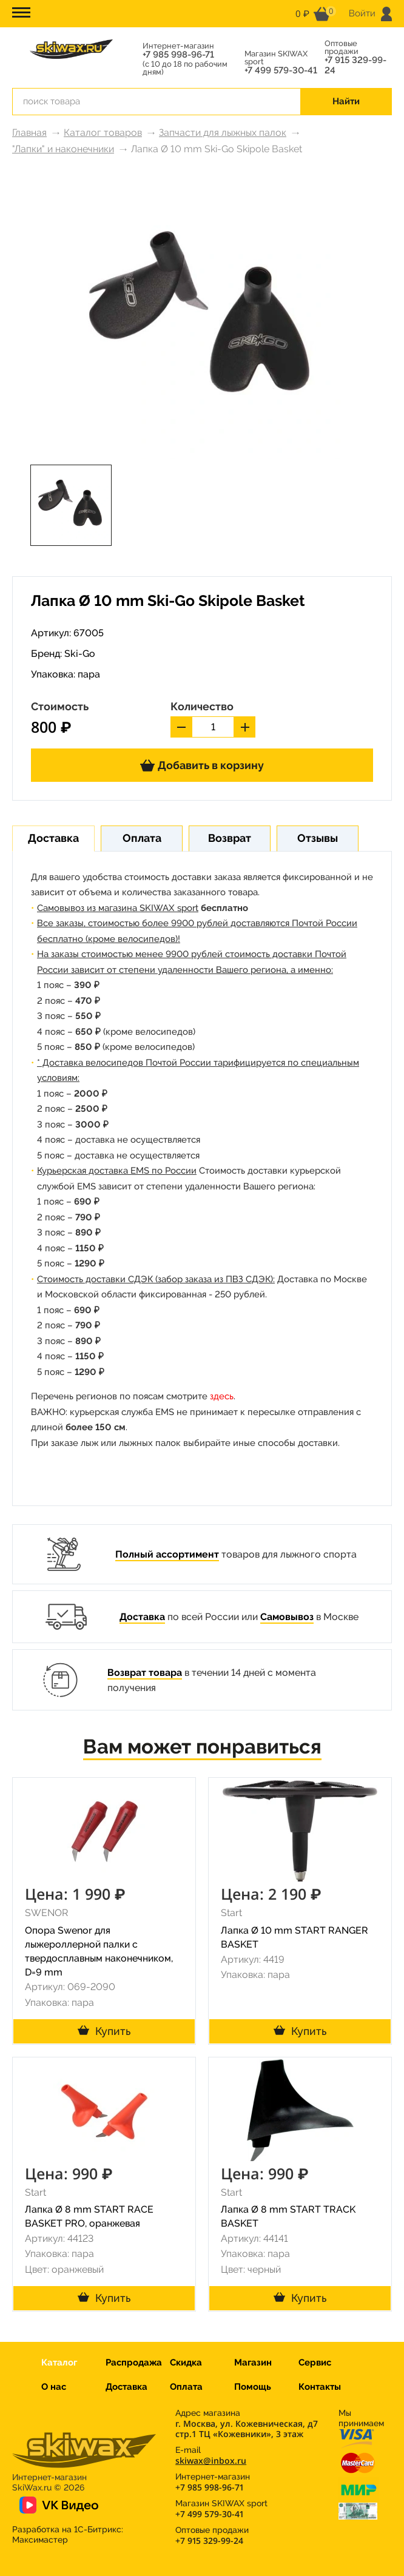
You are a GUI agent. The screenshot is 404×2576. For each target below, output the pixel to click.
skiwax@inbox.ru (210, 2460)
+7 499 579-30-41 (280, 71)
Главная (29, 132)
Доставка (142, 1617)
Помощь (252, 2386)
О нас (53, 2386)
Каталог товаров (103, 132)
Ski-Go (79, 653)
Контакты (319, 2386)
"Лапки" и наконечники (63, 149)
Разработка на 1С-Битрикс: (67, 2534)
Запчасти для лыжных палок (222, 132)
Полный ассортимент (167, 1554)
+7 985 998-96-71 (178, 55)
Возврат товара (144, 1672)
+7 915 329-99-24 (355, 65)
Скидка (186, 2362)
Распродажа (134, 2362)
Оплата (186, 2386)
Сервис (314, 2362)
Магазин (253, 2362)
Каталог (59, 2362)
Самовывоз (287, 1617)
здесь (222, 1396)
